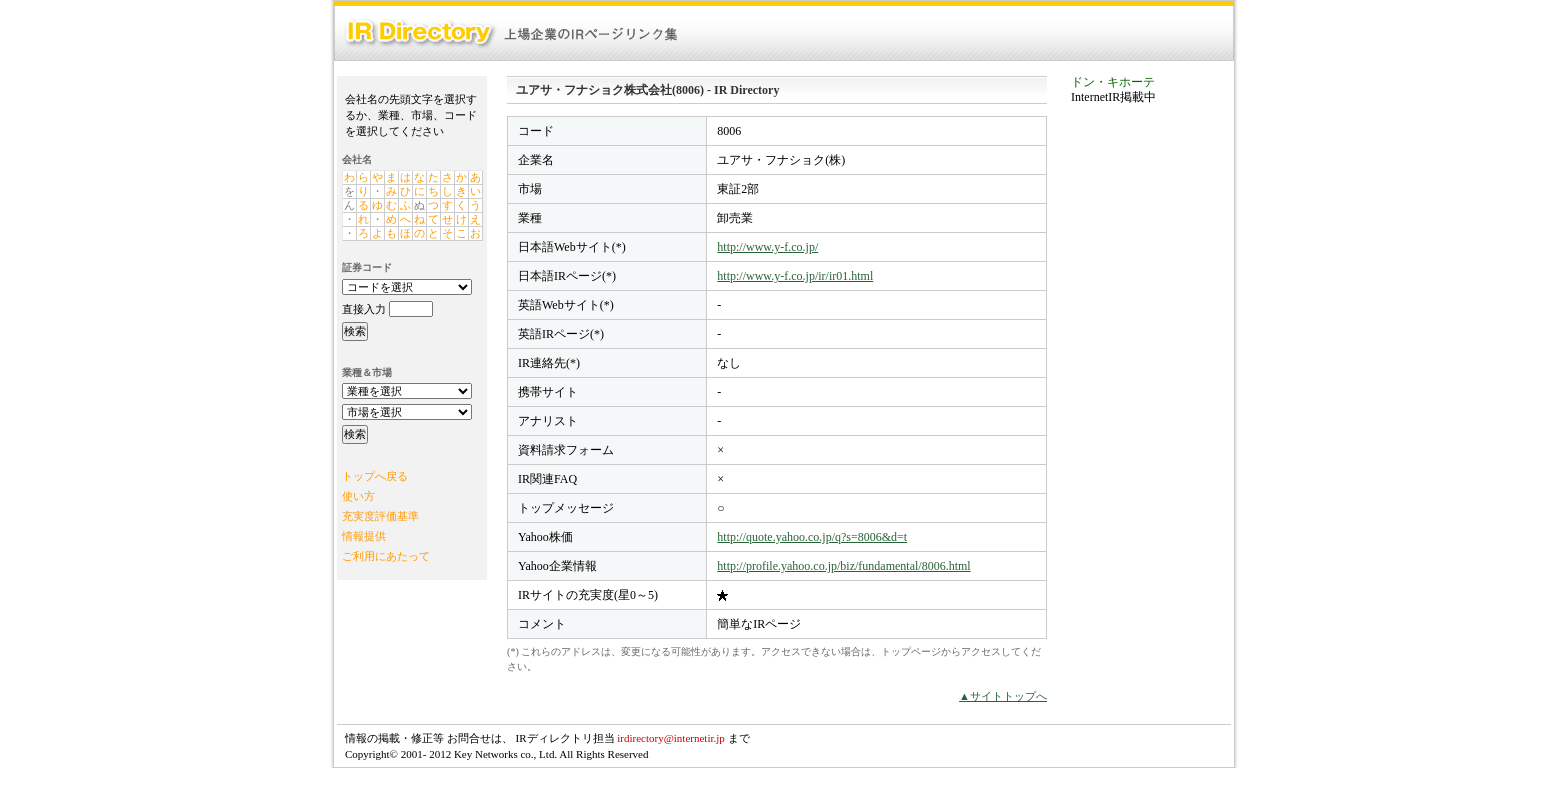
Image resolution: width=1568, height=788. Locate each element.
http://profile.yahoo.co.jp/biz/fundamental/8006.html (843, 566)
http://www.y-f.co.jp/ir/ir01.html (795, 276)
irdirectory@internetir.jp (671, 738)
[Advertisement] (1151, 424)
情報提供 (364, 536)
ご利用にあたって (386, 556)
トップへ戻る (375, 476)
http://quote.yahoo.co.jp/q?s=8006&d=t (812, 537)
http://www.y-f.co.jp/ (767, 247)
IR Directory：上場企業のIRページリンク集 (512, 33)
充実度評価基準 (380, 516)
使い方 (358, 496)
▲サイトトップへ (1003, 696)
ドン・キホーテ (1113, 82)
